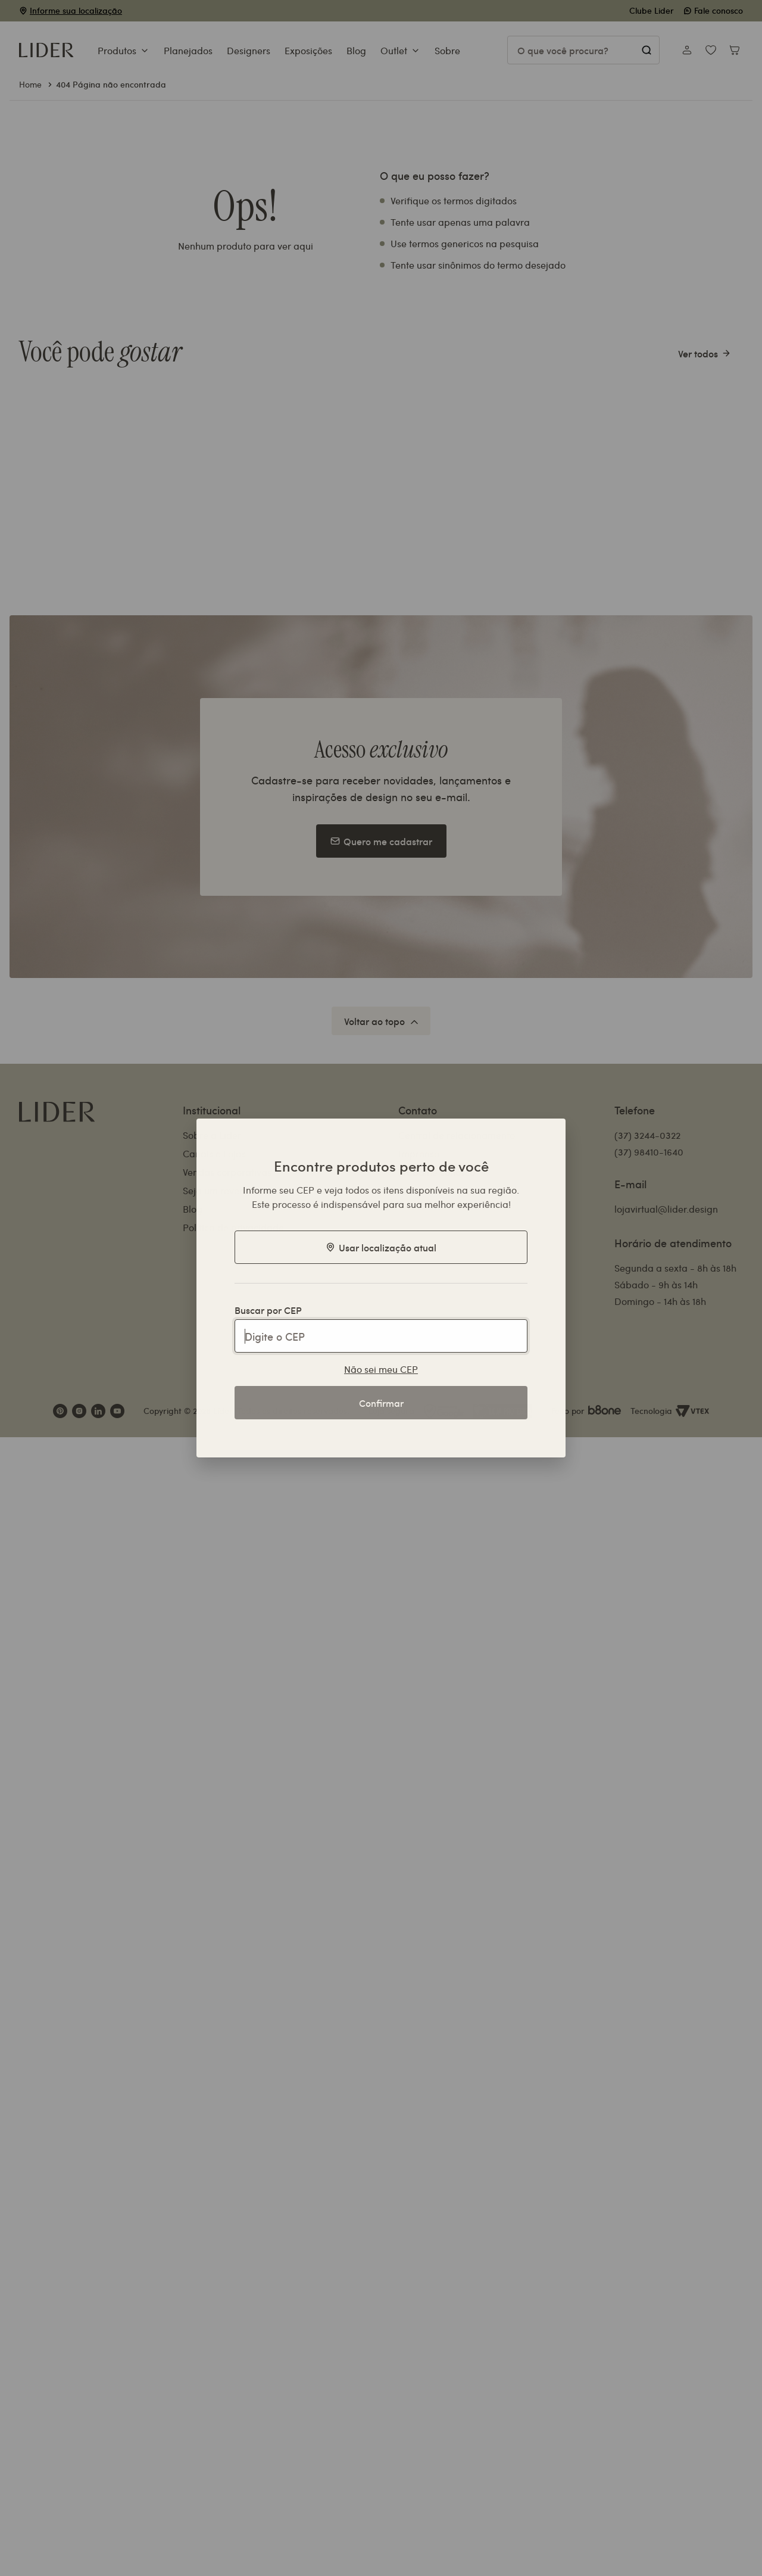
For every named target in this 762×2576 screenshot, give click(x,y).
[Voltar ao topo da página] (381, 1021)
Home (30, 84)
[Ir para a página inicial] (46, 50)
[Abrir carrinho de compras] (734, 50)
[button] (123, 51)
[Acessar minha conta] (687, 50)
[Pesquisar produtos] (583, 50)
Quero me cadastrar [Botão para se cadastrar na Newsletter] (381, 841)
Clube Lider (651, 10)
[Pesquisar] (646, 50)
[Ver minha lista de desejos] (710, 50)
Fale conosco (713, 10)
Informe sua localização (76, 10)
